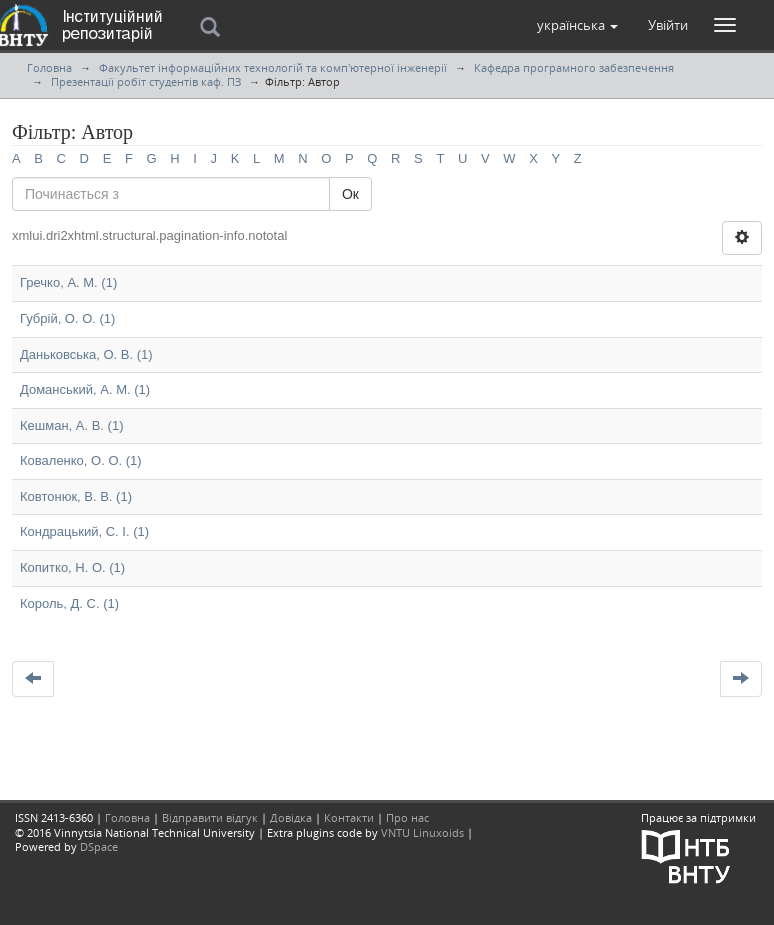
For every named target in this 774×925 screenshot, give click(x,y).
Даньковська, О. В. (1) (86, 354)
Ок (350, 194)
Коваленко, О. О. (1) (81, 460)
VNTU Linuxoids (422, 832)
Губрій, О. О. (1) (67, 318)
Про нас (407, 817)
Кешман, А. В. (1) (71, 425)
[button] (577, 25)
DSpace (99, 846)
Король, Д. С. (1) (69, 603)
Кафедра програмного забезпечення (574, 67)
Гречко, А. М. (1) (68, 282)
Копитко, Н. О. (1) (72, 567)
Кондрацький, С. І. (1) (84, 531)
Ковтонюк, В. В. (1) (76, 496)
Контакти (349, 817)
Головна (49, 67)
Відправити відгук (210, 817)
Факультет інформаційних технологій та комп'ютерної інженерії (273, 67)
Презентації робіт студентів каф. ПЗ (146, 81)
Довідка (291, 817)
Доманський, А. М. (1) (85, 389)
